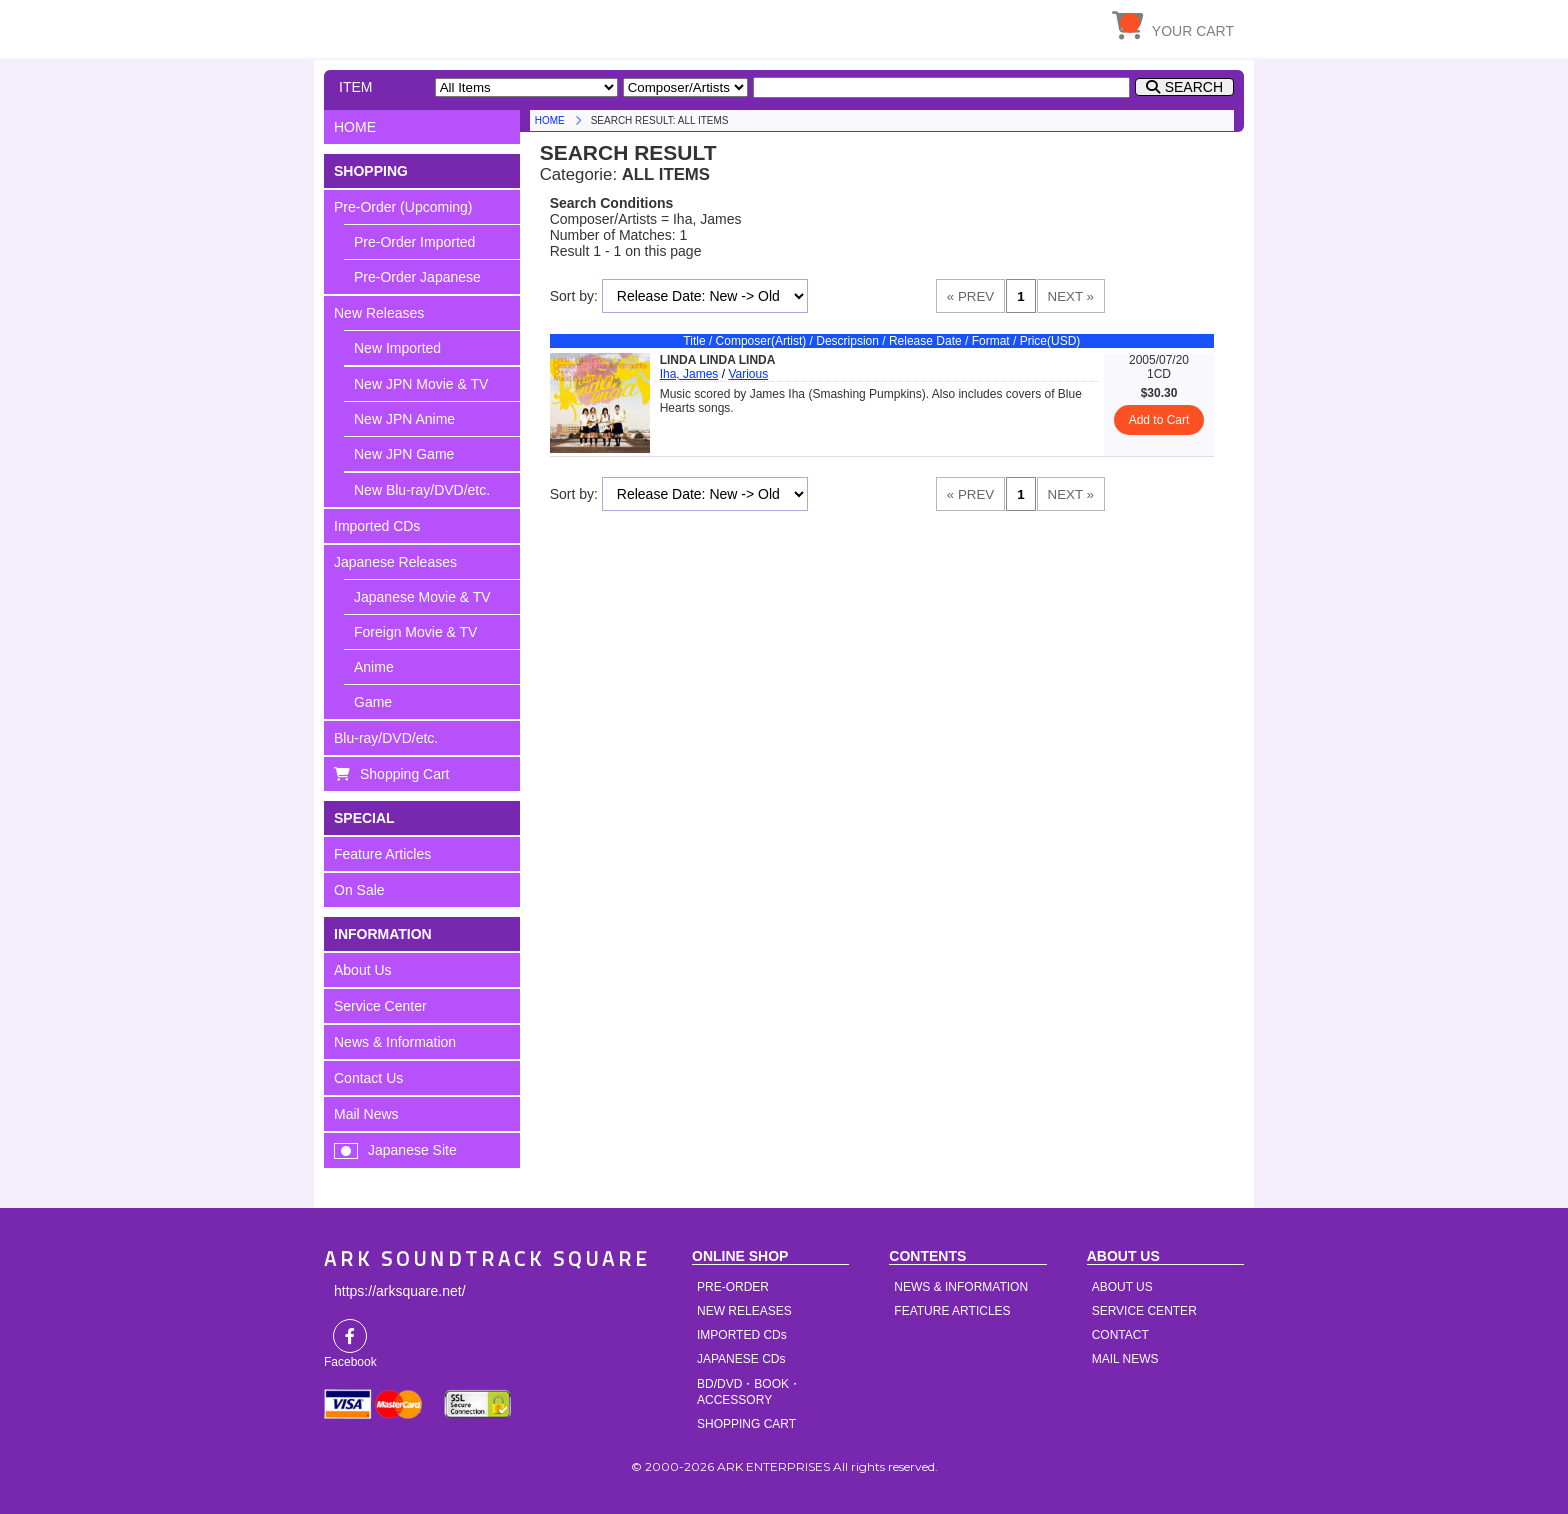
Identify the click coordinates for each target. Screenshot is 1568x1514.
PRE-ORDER (733, 1287)
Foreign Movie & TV (415, 632)
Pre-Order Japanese (417, 277)
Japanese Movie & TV (422, 597)
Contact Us (368, 1078)
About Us (363, 970)
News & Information (395, 1042)
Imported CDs (377, 526)
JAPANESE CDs (741, 1359)
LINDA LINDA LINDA (718, 360)
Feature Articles (382, 854)
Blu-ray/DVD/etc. (386, 738)
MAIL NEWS (1125, 1359)
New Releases (379, 313)
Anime (374, 667)
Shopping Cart (405, 774)
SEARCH (1194, 87)
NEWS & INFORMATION (961, 1287)
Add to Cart (1159, 420)
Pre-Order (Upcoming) (403, 207)
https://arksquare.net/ (400, 1291)
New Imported (397, 348)
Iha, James (689, 374)
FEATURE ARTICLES (952, 1311)
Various (748, 374)
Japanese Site (412, 1150)
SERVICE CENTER (1144, 1311)
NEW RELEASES (744, 1311)
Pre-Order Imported (414, 242)
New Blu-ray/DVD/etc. (422, 490)
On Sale (359, 890)
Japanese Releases (395, 562)
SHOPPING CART (746, 1424)
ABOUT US (1122, 1287)
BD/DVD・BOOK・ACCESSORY (749, 1392)
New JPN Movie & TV (421, 384)
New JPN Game (404, 454)
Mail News (366, 1114)
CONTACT (1120, 1335)
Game (373, 702)
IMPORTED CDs (742, 1335)
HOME (509, 25)
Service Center (380, 1006)
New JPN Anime (404, 419)
